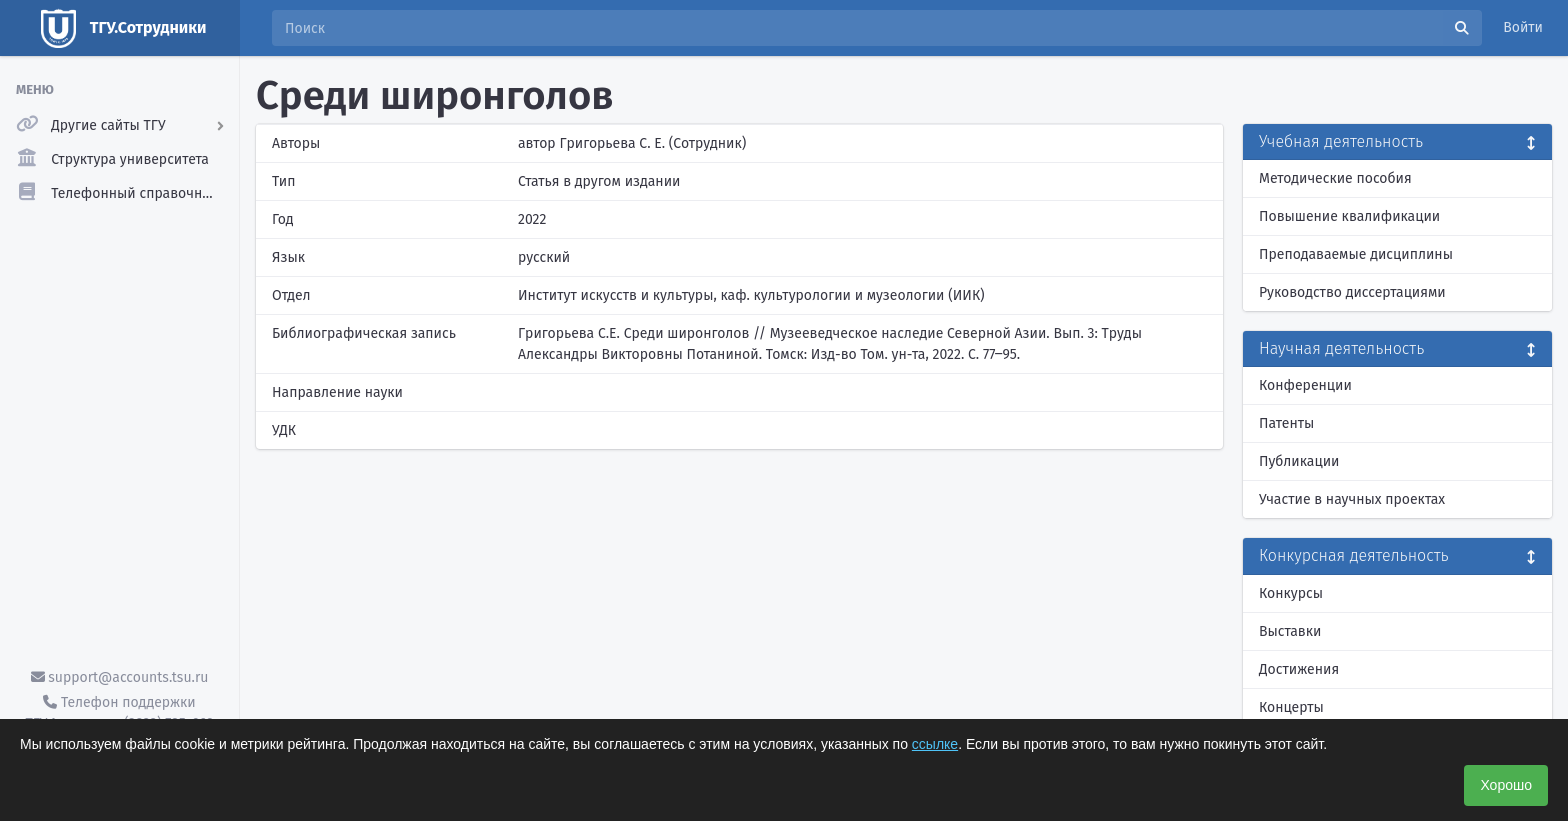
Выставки (1290, 631)
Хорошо (1506, 785)
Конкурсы (1291, 593)
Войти (1523, 27)
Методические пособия (1335, 178)
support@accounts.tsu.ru (120, 677)
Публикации (1299, 461)
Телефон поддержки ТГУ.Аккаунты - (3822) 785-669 (119, 713)
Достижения (1299, 669)
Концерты (1291, 707)
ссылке (935, 744)
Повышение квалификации (1349, 216)
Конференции (1305, 385)
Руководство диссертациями (1352, 292)
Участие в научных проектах (1352, 499)
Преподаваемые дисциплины (1356, 254)
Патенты (1286, 423)
